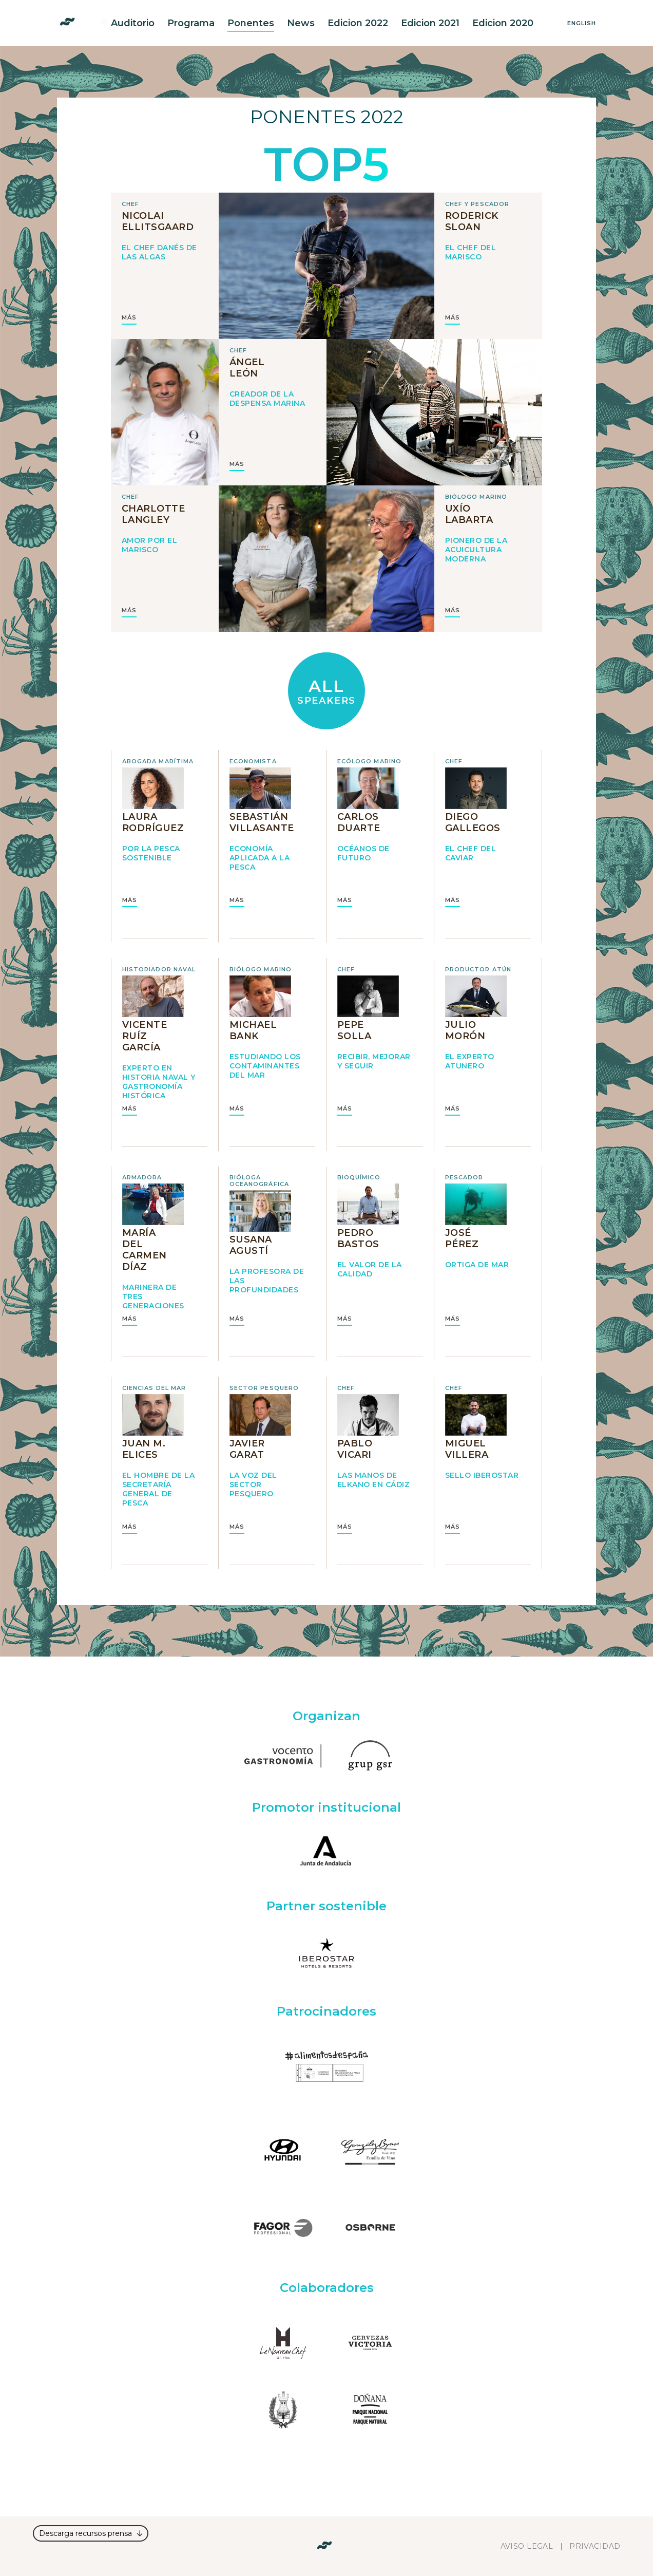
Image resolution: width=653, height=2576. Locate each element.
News (301, 23)
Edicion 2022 (358, 23)
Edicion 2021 (430, 23)
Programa (191, 23)
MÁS (129, 317)
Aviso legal (527, 2546)
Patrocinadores (326, 2011)
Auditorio (133, 23)
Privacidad (594, 2546)
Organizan (326, 1715)
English (581, 23)
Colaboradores (327, 2287)
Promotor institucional (326, 1807)
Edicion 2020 (502, 23)
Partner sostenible (326, 1905)
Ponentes (250, 23)
